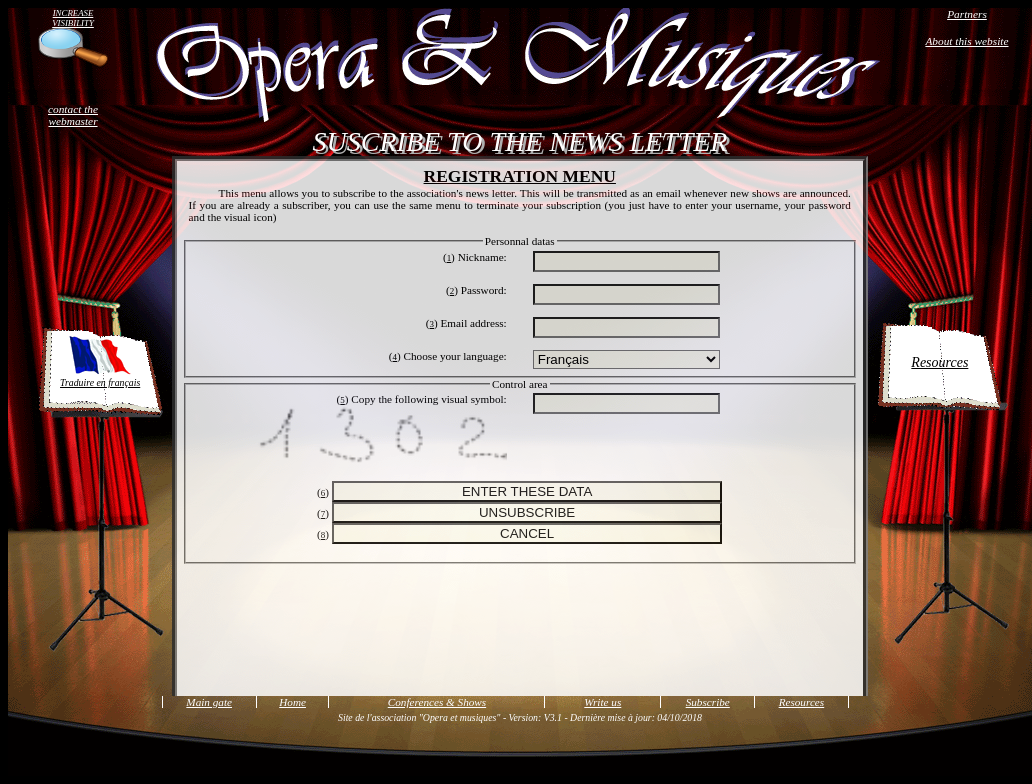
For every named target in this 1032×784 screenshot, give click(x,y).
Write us (602, 702)
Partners (967, 14)
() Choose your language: (448, 356)
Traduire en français (100, 360)
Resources (939, 362)
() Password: (476, 290)
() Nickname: (475, 257)
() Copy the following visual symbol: (422, 399)
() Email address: (466, 323)
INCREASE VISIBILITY (73, 18)
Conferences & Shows (437, 702)
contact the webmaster (73, 115)
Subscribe (708, 702)
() (323, 492)
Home (292, 702)
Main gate (209, 702)
